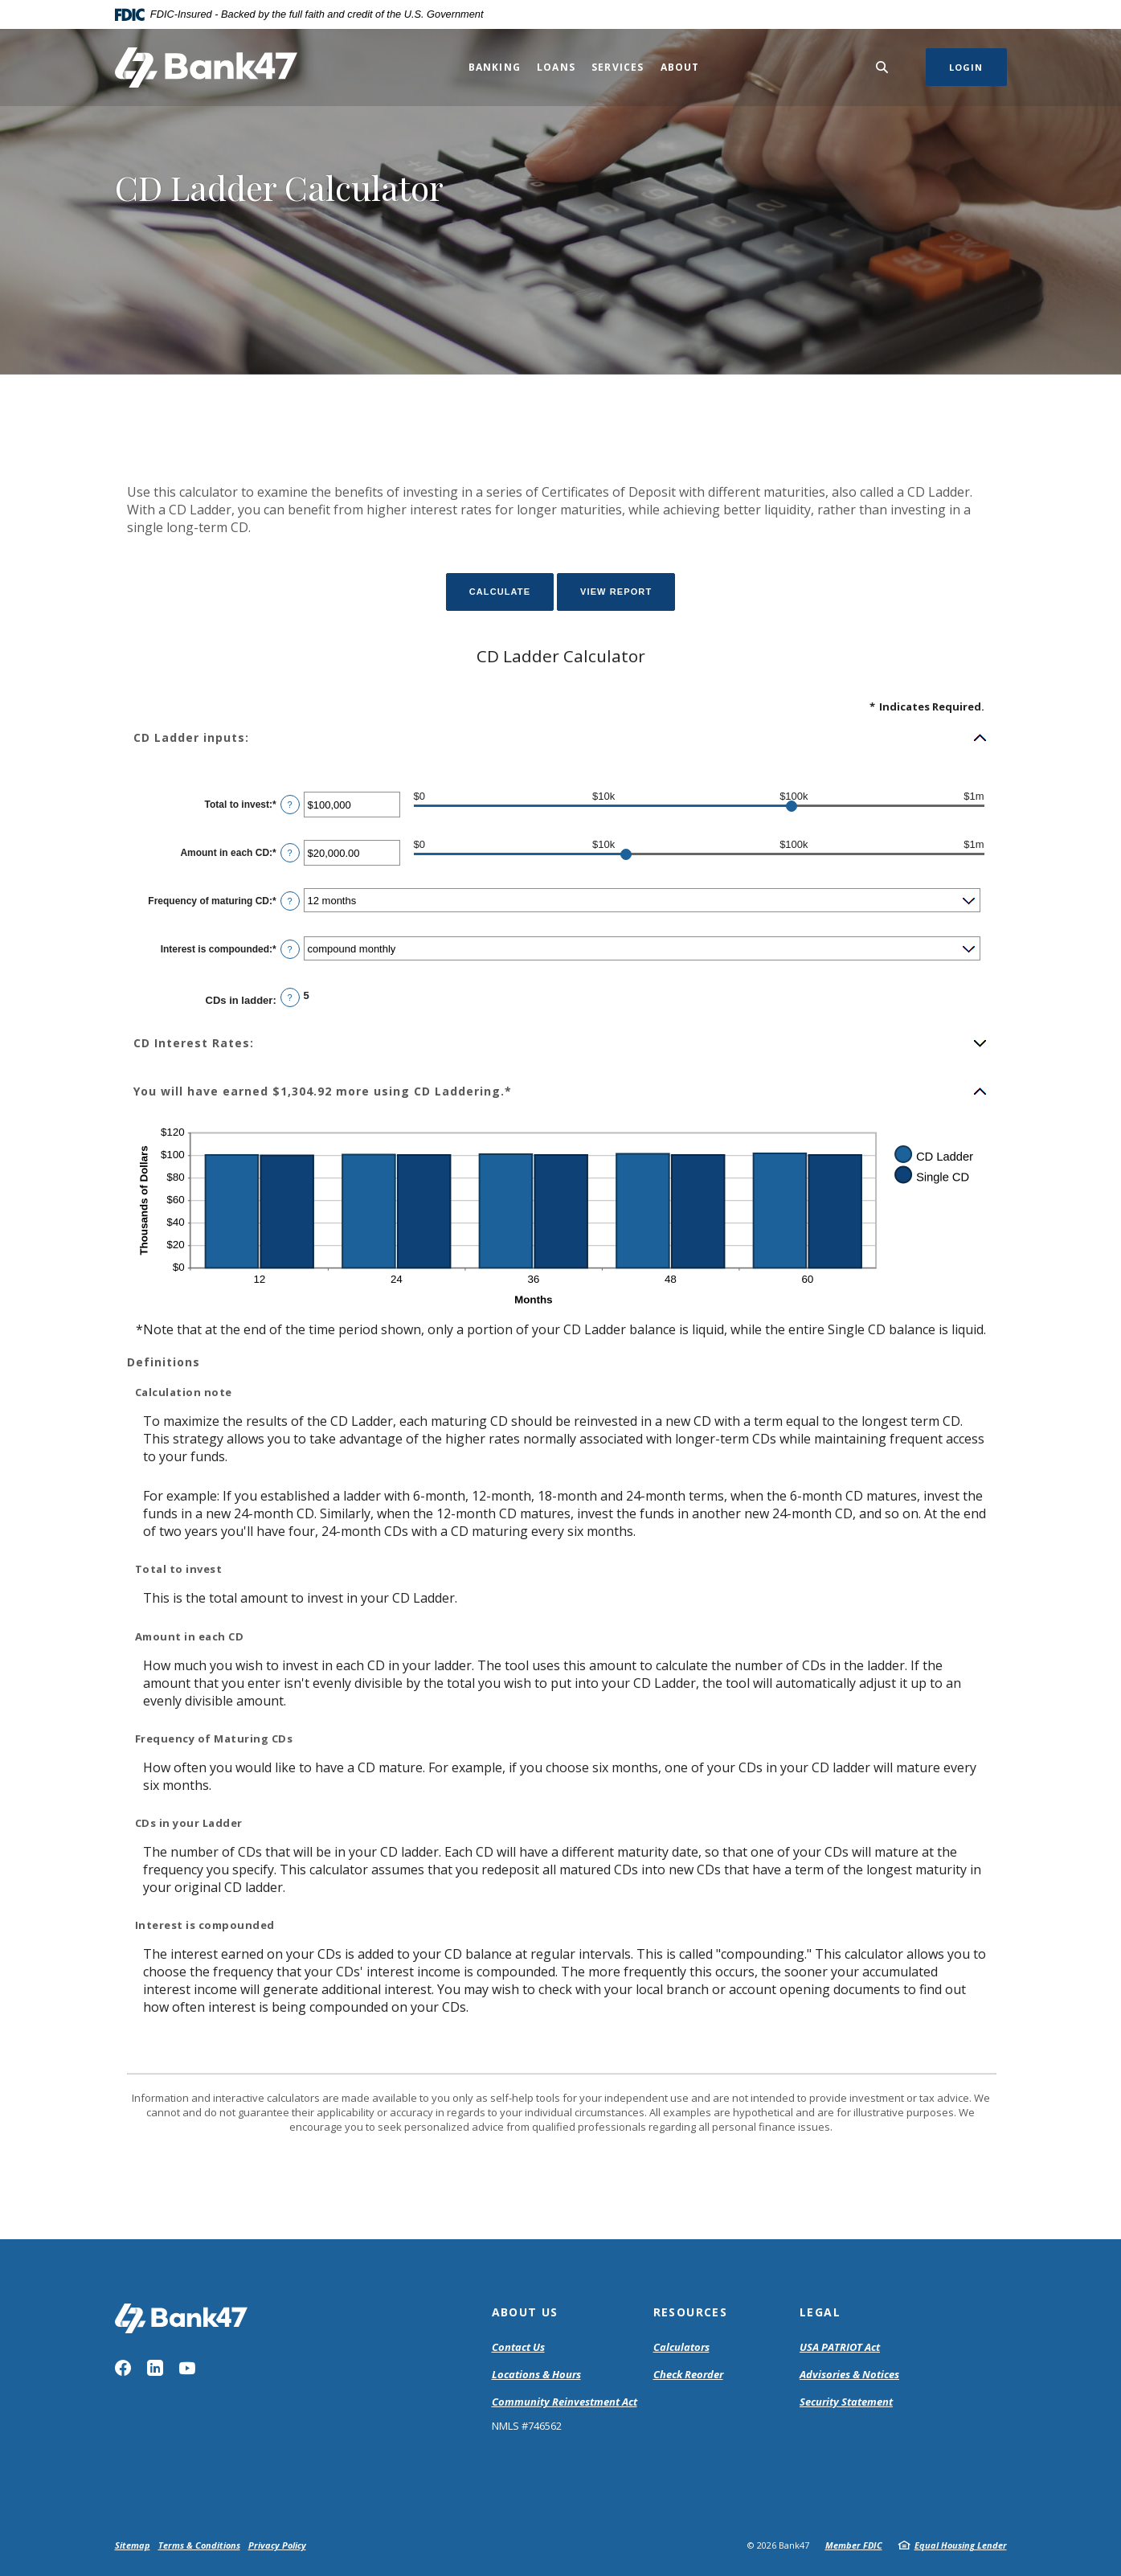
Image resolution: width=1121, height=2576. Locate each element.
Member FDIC (853, 2545)
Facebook (123, 2368)
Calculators (681, 2347)
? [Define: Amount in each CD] (290, 853)
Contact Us (518, 2347)
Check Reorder (688, 2374)
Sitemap (132, 2545)
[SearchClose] (882, 67)
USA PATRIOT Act (840, 2347)
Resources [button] (690, 2312)
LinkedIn (155, 2368)
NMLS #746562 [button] (527, 2425)
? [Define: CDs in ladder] (290, 997)
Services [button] (617, 67)
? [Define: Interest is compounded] (290, 949)
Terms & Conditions (199, 2545)
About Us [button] (525, 2312)
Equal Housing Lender (960, 2545)
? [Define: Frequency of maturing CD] (290, 901)
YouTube (187, 2368)
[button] (560, 738)
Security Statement (846, 2401)
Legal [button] (820, 2312)
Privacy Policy (277, 2545)
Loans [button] (556, 67)
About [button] (680, 67)
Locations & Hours (536, 2374)
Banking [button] (494, 67)
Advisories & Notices (849, 2374)
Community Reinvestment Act (564, 2402)
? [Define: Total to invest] (290, 804)
